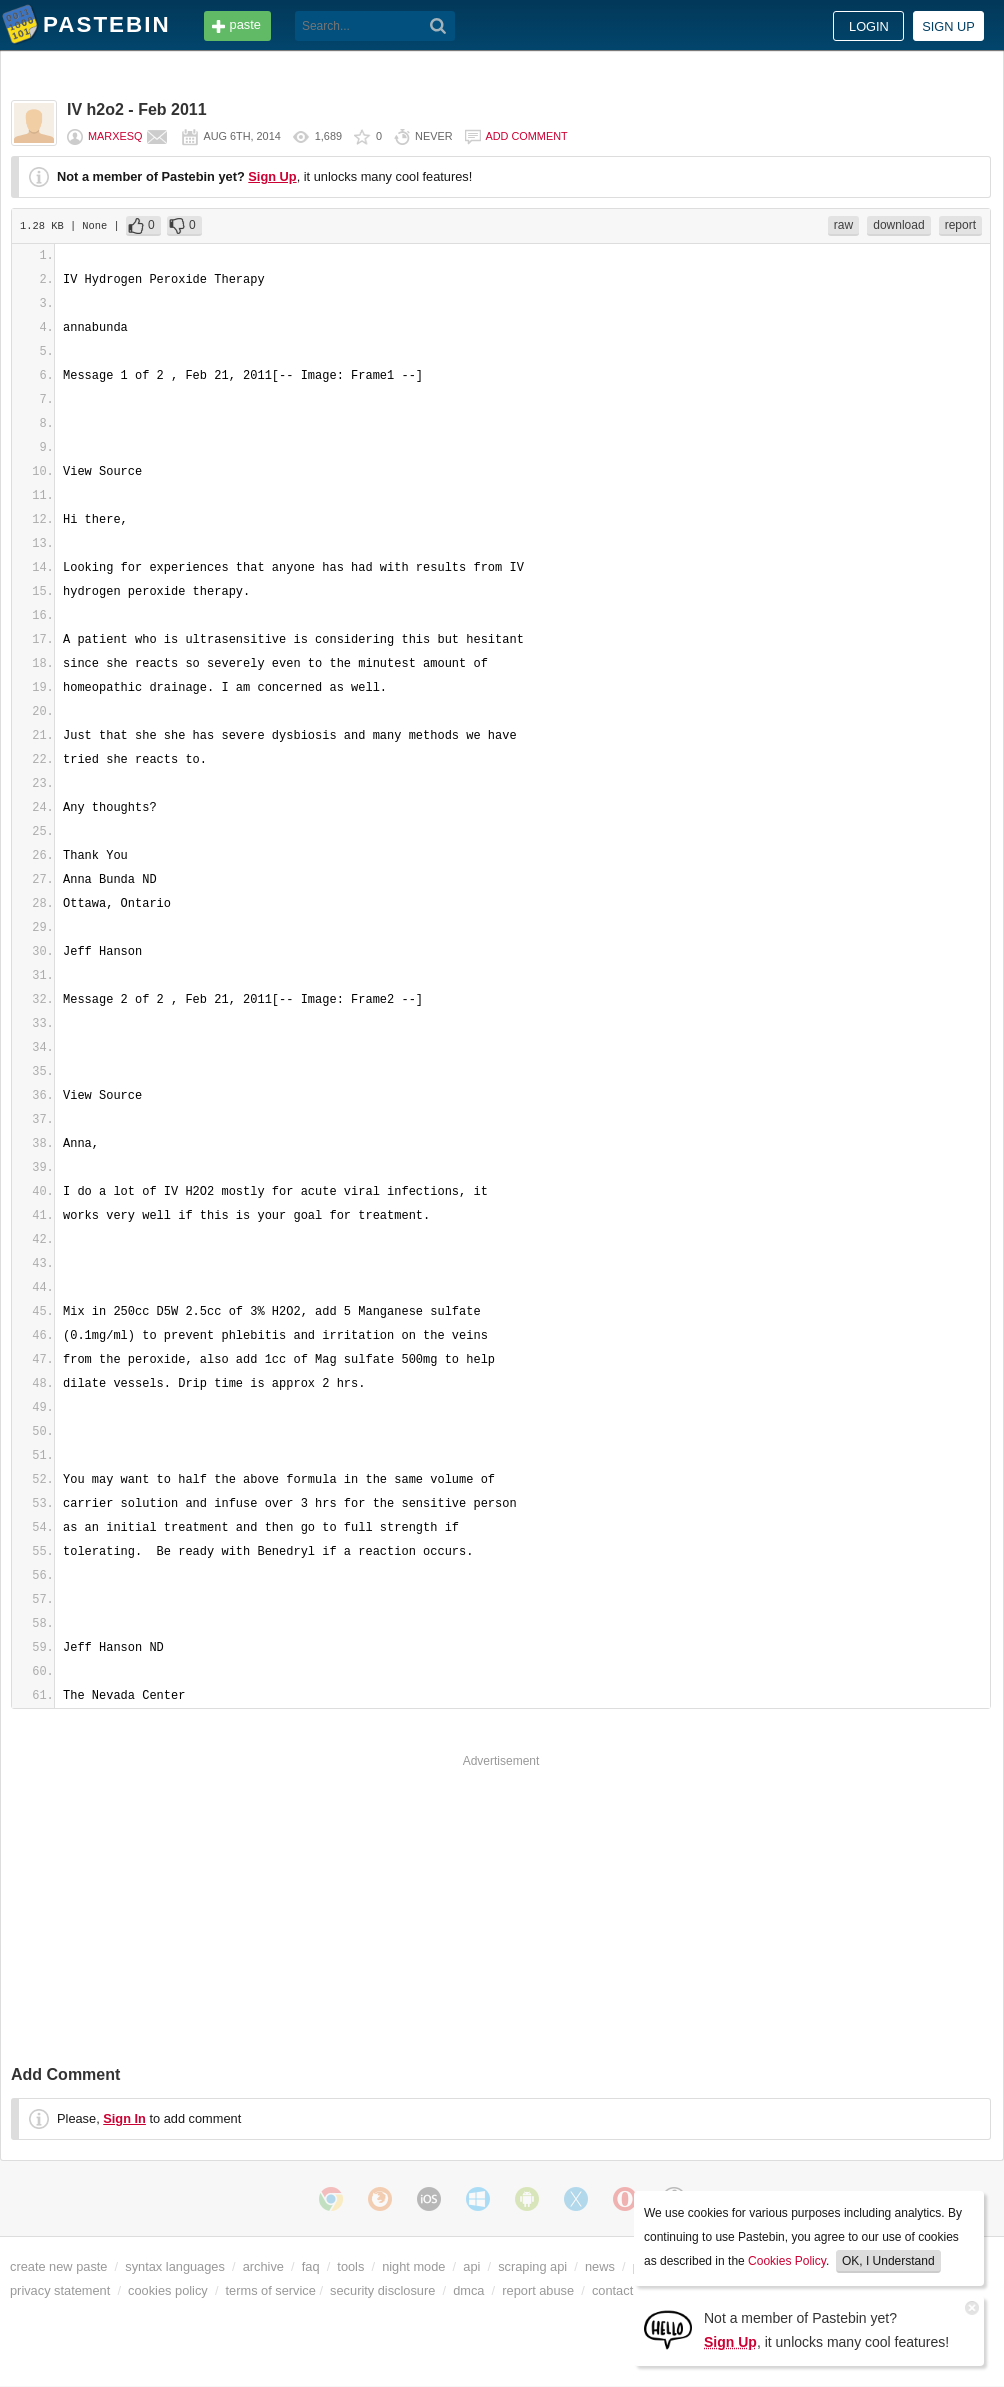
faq (311, 2266)
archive (263, 2266)
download (898, 225)
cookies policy (168, 2290)
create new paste (58, 2266)
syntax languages (175, 2266)
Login (869, 26)
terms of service (271, 2290)
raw (843, 225)
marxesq (115, 136)
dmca (468, 2290)
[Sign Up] (668, 2328)
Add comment (527, 136)
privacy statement (60, 2290)
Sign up (948, 26)
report (960, 225)
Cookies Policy (787, 2261)
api (471, 2266)
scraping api (532, 2266)
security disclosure (382, 2290)
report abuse (538, 2290)
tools (350, 2266)
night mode (413, 2266)
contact (612, 2290)
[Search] (438, 26)
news (600, 2266)
